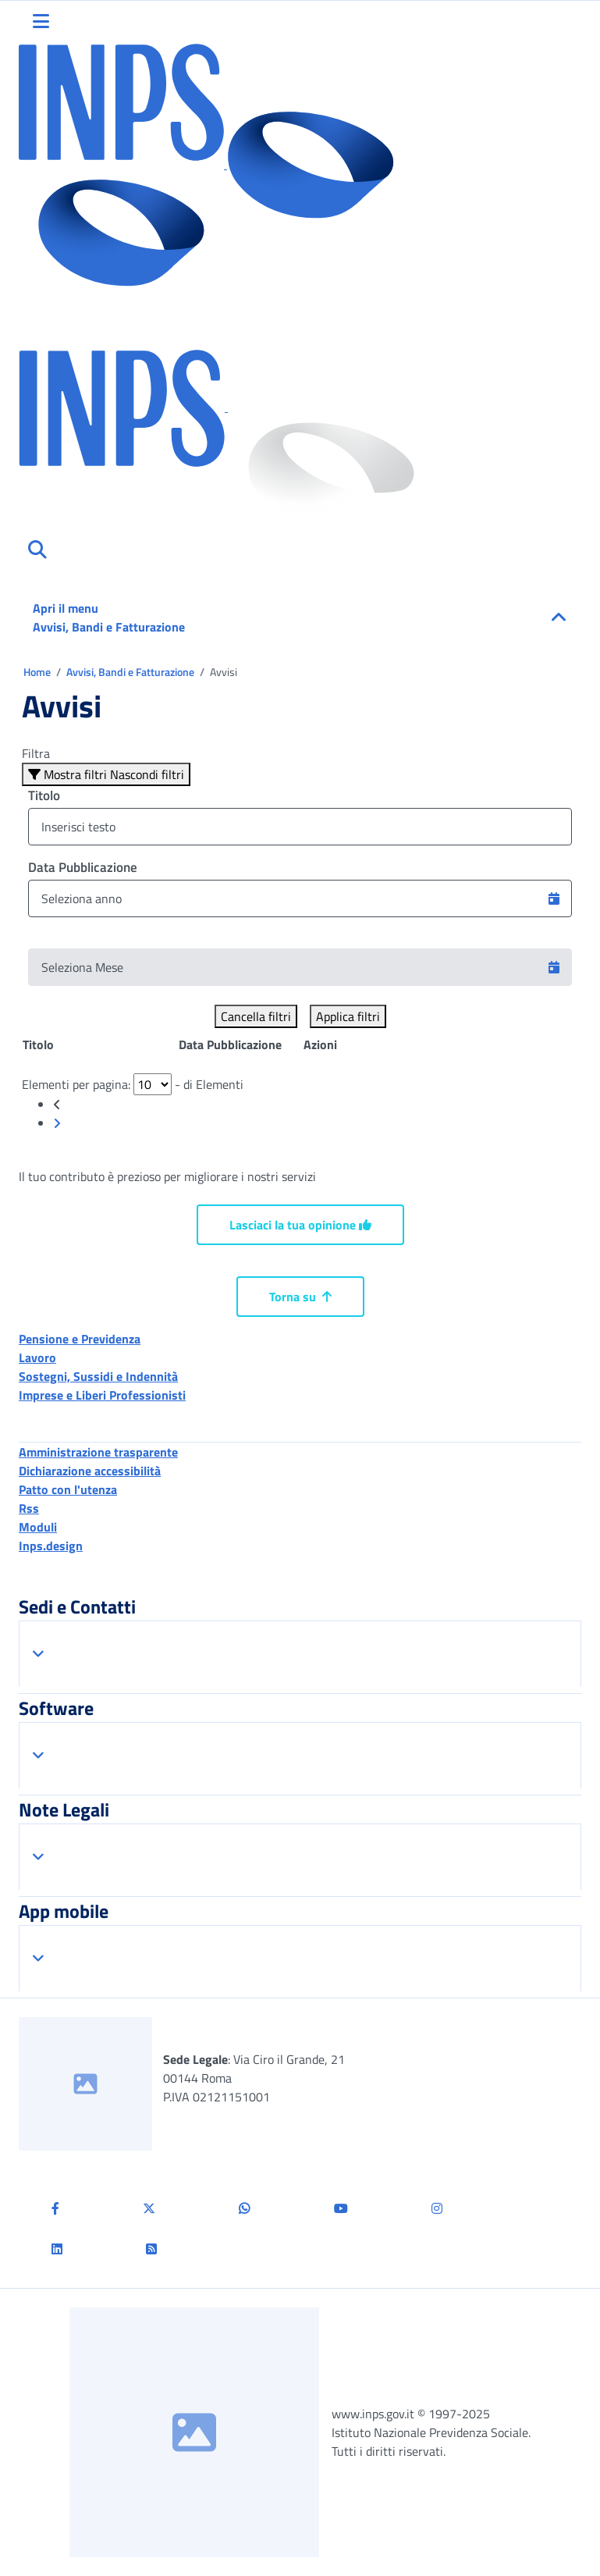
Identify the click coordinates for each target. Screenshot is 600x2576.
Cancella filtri (256, 1016)
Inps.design (51, 1545)
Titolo (44, 795)
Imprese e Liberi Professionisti (102, 1395)
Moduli (38, 1526)
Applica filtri (348, 1016)
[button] (554, 898)
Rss (29, 1508)
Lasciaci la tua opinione (300, 1224)
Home (38, 672)
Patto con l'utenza (68, 1489)
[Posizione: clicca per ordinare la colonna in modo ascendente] (100, 1044)
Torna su (300, 1296)
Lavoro (37, 1357)
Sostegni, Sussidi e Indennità (98, 1376)
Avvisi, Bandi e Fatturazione (131, 672)
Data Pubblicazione (82, 867)
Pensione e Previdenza (79, 1338)
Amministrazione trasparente (98, 1452)
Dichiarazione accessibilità (90, 1470)
